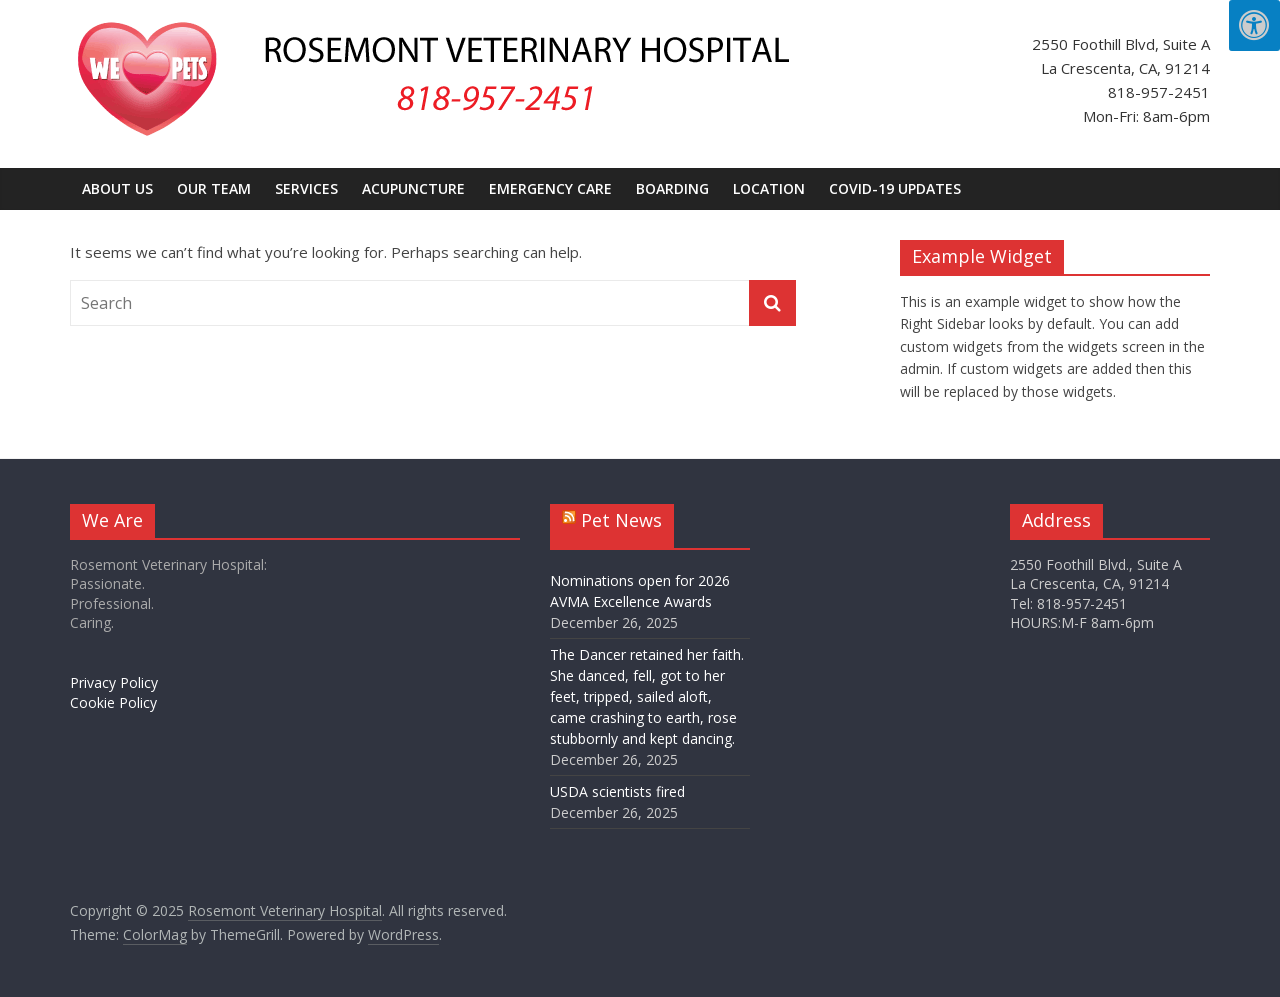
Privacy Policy (114, 682)
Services (306, 188)
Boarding (672, 188)
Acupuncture (413, 188)
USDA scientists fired (617, 791)
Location (769, 188)
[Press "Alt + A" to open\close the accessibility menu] (1254, 25)
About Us (117, 188)
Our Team (214, 188)
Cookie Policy (113, 702)
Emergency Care (550, 188)
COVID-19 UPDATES (895, 188)
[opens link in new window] (403, 935)
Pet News (621, 520)
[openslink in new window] (155, 935)
